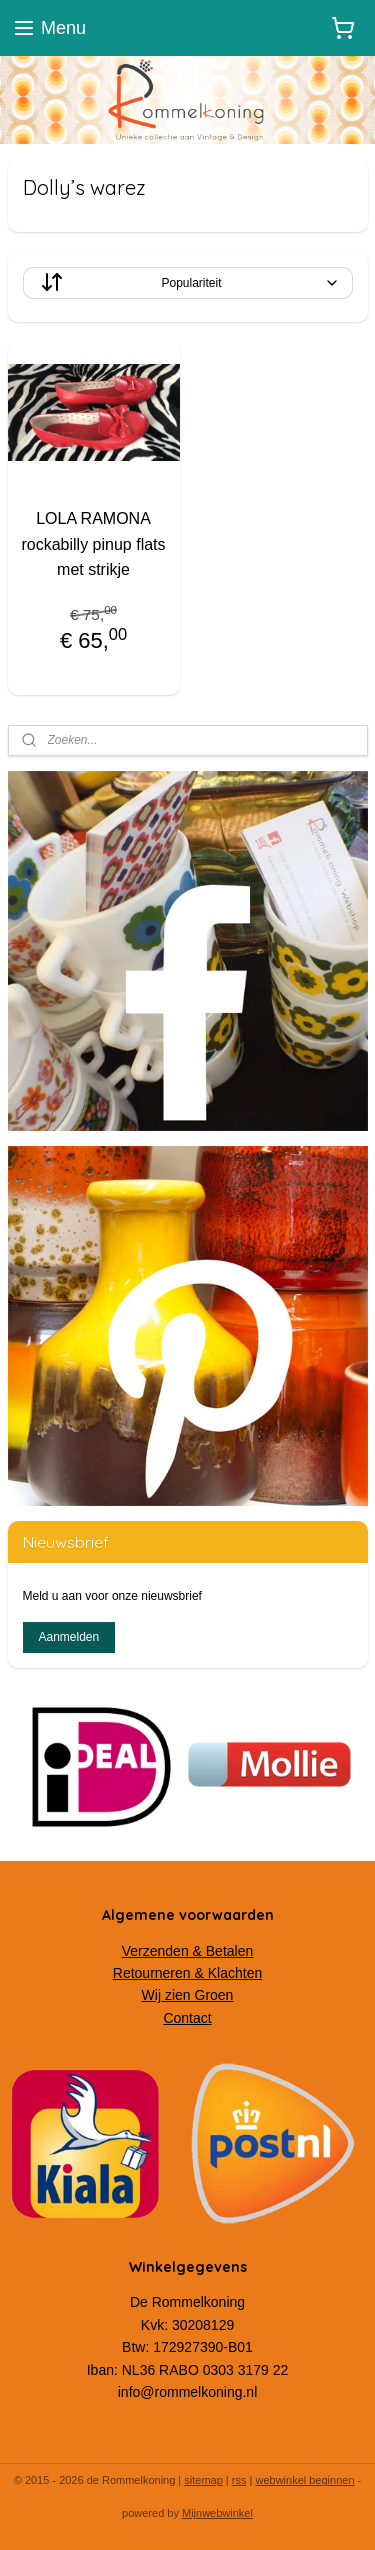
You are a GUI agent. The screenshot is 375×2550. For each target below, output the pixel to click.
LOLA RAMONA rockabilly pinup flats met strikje (93, 544)
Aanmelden (68, 1637)
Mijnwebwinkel (217, 2513)
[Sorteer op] (188, 283)
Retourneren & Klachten (187, 1973)
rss (239, 2480)
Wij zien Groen (188, 1995)
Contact (187, 2018)
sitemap (203, 2480)
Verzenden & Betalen (188, 1951)
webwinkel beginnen (304, 2480)
